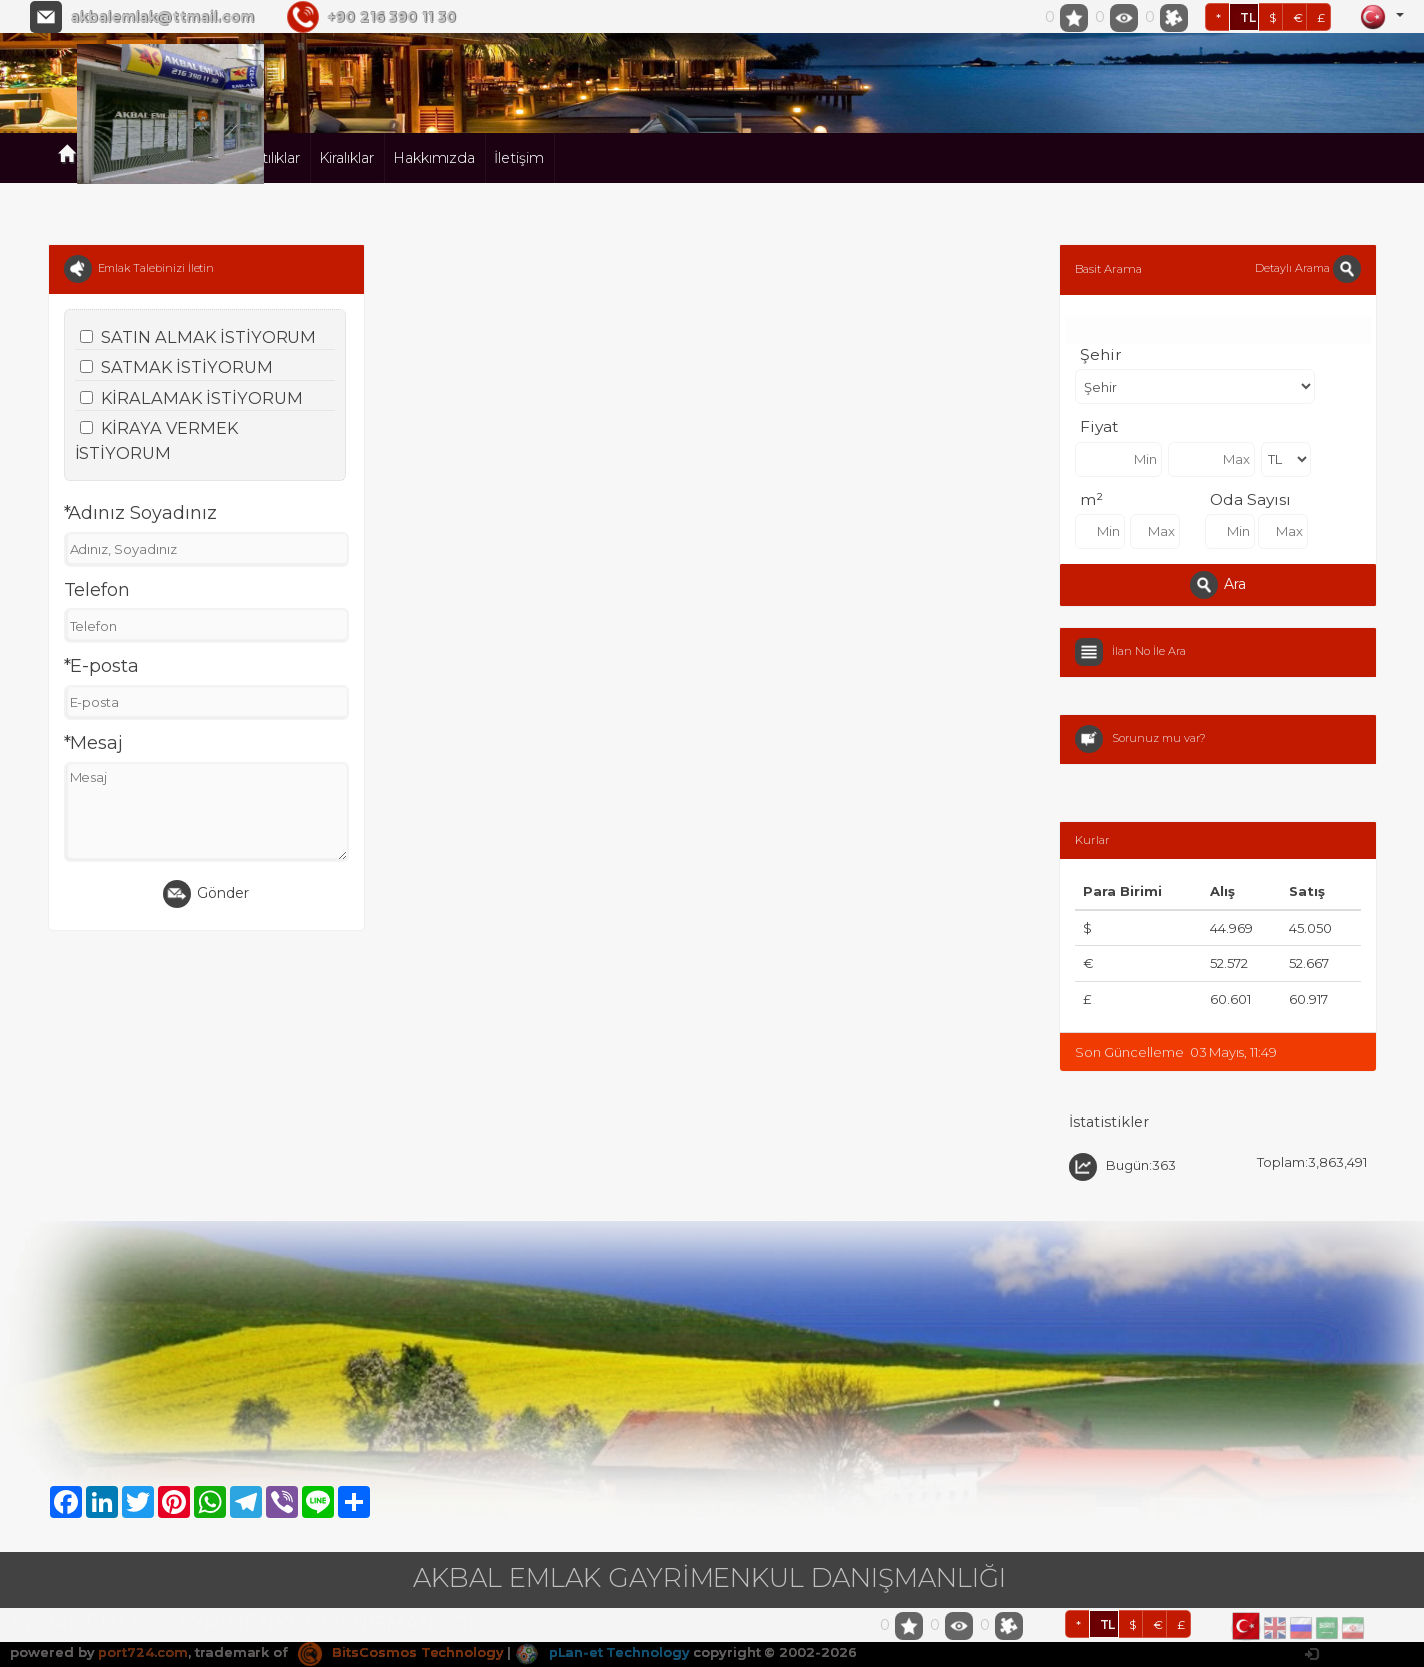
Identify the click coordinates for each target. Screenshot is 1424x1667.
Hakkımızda (434, 158)
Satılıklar (273, 158)
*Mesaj (94, 743)
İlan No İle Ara (1149, 651)
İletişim (519, 158)
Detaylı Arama (1307, 268)
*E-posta (102, 666)
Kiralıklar (346, 158)
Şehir (1101, 354)
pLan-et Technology (604, 1652)
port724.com (142, 1652)
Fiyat (1099, 426)
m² (1091, 499)
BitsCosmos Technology (401, 1652)
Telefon (97, 590)
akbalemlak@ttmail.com (162, 17)
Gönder (206, 894)
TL (1248, 17)
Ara (1218, 585)
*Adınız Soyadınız (140, 513)
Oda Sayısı (1250, 499)
